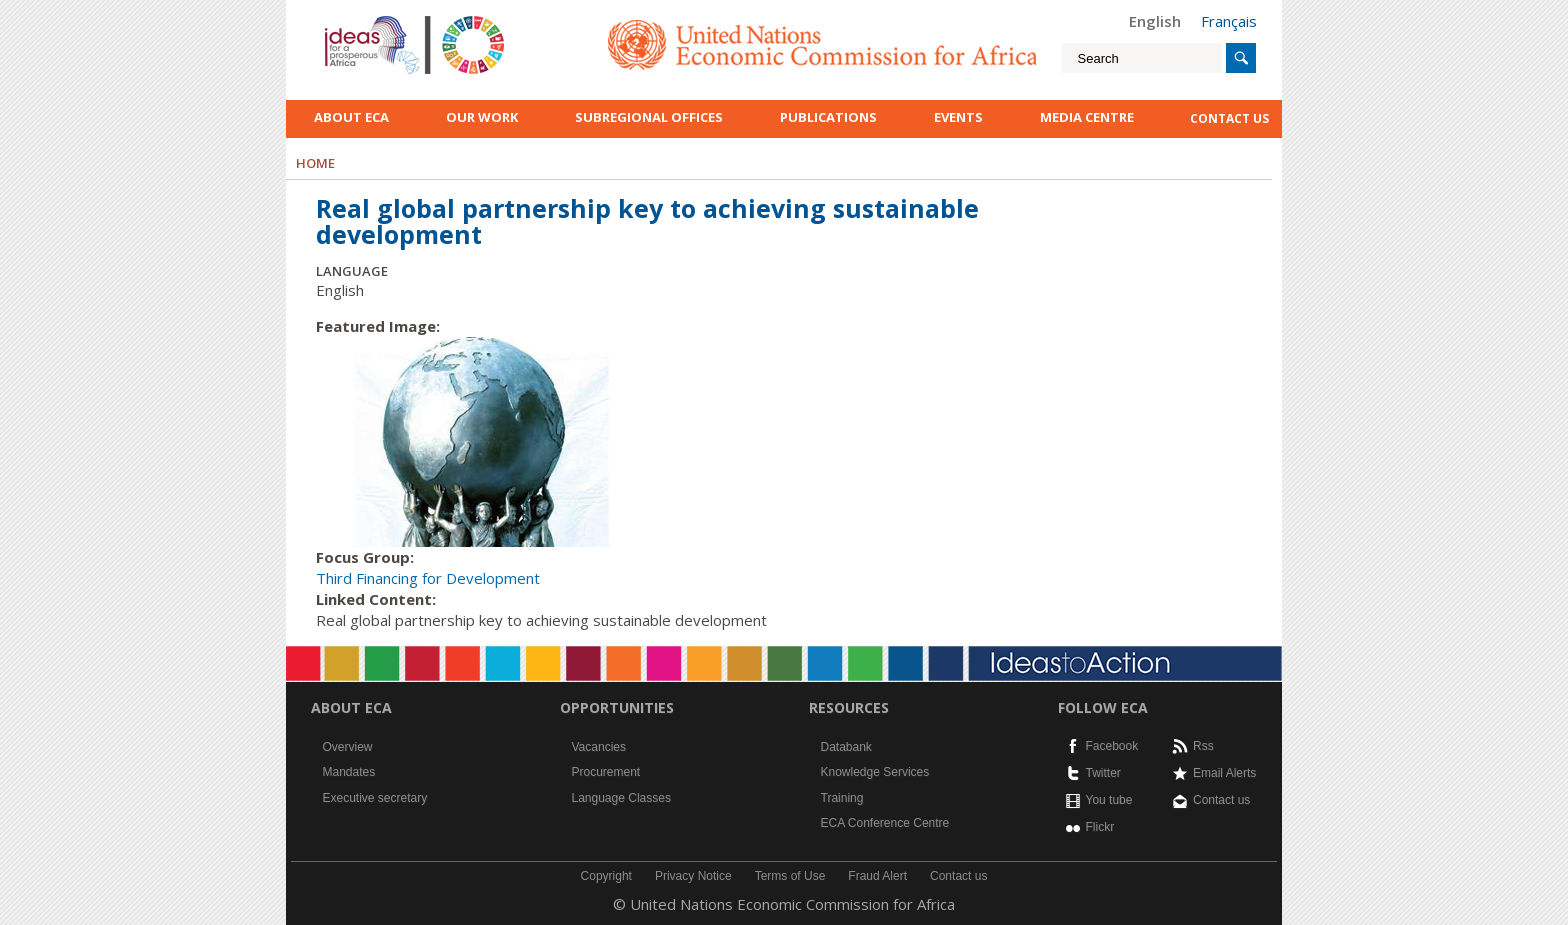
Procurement (606, 772)
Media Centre (1087, 117)
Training (842, 798)
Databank (846, 747)
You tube (1109, 800)
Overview (348, 747)
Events (958, 117)
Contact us (1221, 800)
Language (352, 271)
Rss (1203, 746)
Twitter (1103, 773)
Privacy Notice (693, 876)
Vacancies (599, 747)
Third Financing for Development (428, 578)
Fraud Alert (877, 876)
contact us (1229, 118)
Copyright (606, 876)
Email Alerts (1224, 773)
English (1155, 21)
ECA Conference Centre (885, 823)
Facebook (1112, 746)
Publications (828, 117)
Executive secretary (375, 798)
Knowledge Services (875, 772)
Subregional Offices (649, 117)
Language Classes (621, 798)
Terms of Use (790, 876)
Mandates (349, 772)
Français (1229, 21)
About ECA (351, 117)
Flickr (1100, 827)
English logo (352, 20)
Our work (482, 117)
